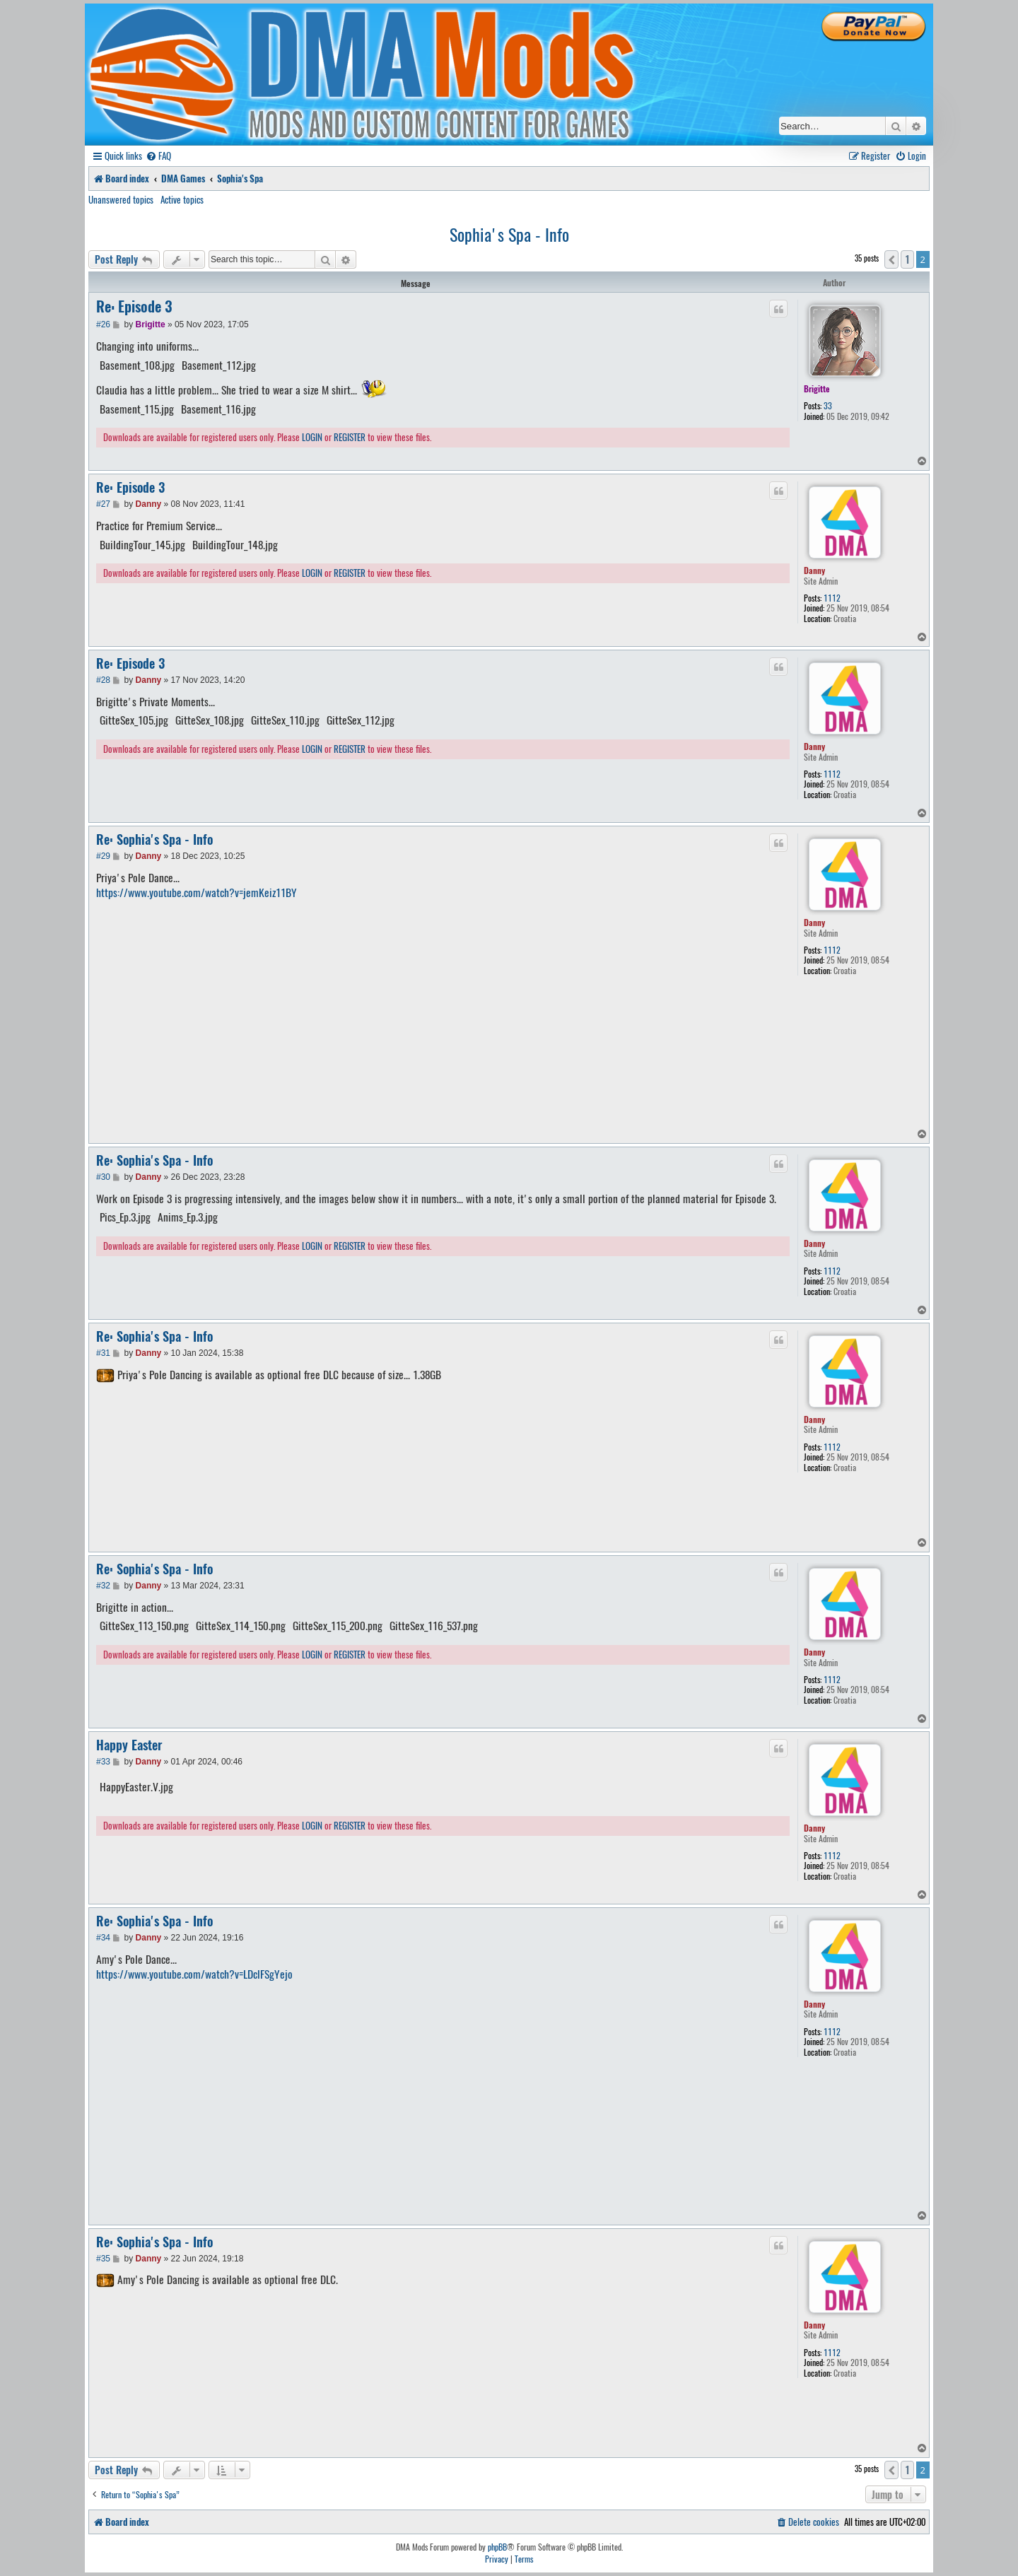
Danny (814, 570)
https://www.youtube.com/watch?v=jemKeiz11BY (196, 893)
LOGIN (312, 437)
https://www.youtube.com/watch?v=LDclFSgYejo (194, 1974)
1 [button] (907, 259)
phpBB (497, 2547)
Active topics (182, 199)
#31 (103, 1353)
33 (828, 406)
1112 (832, 598)
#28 (103, 680)
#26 (103, 324)
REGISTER (349, 437)
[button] (891, 259)
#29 (103, 856)
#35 (103, 2259)
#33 (103, 1762)
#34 (103, 1938)
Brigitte (817, 388)
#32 (103, 1586)
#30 (103, 1177)
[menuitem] (158, 156)
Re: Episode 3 (134, 307)
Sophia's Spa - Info (509, 234)
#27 (103, 504)
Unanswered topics (120, 199)
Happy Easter (129, 1745)
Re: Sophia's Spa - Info (154, 839)
